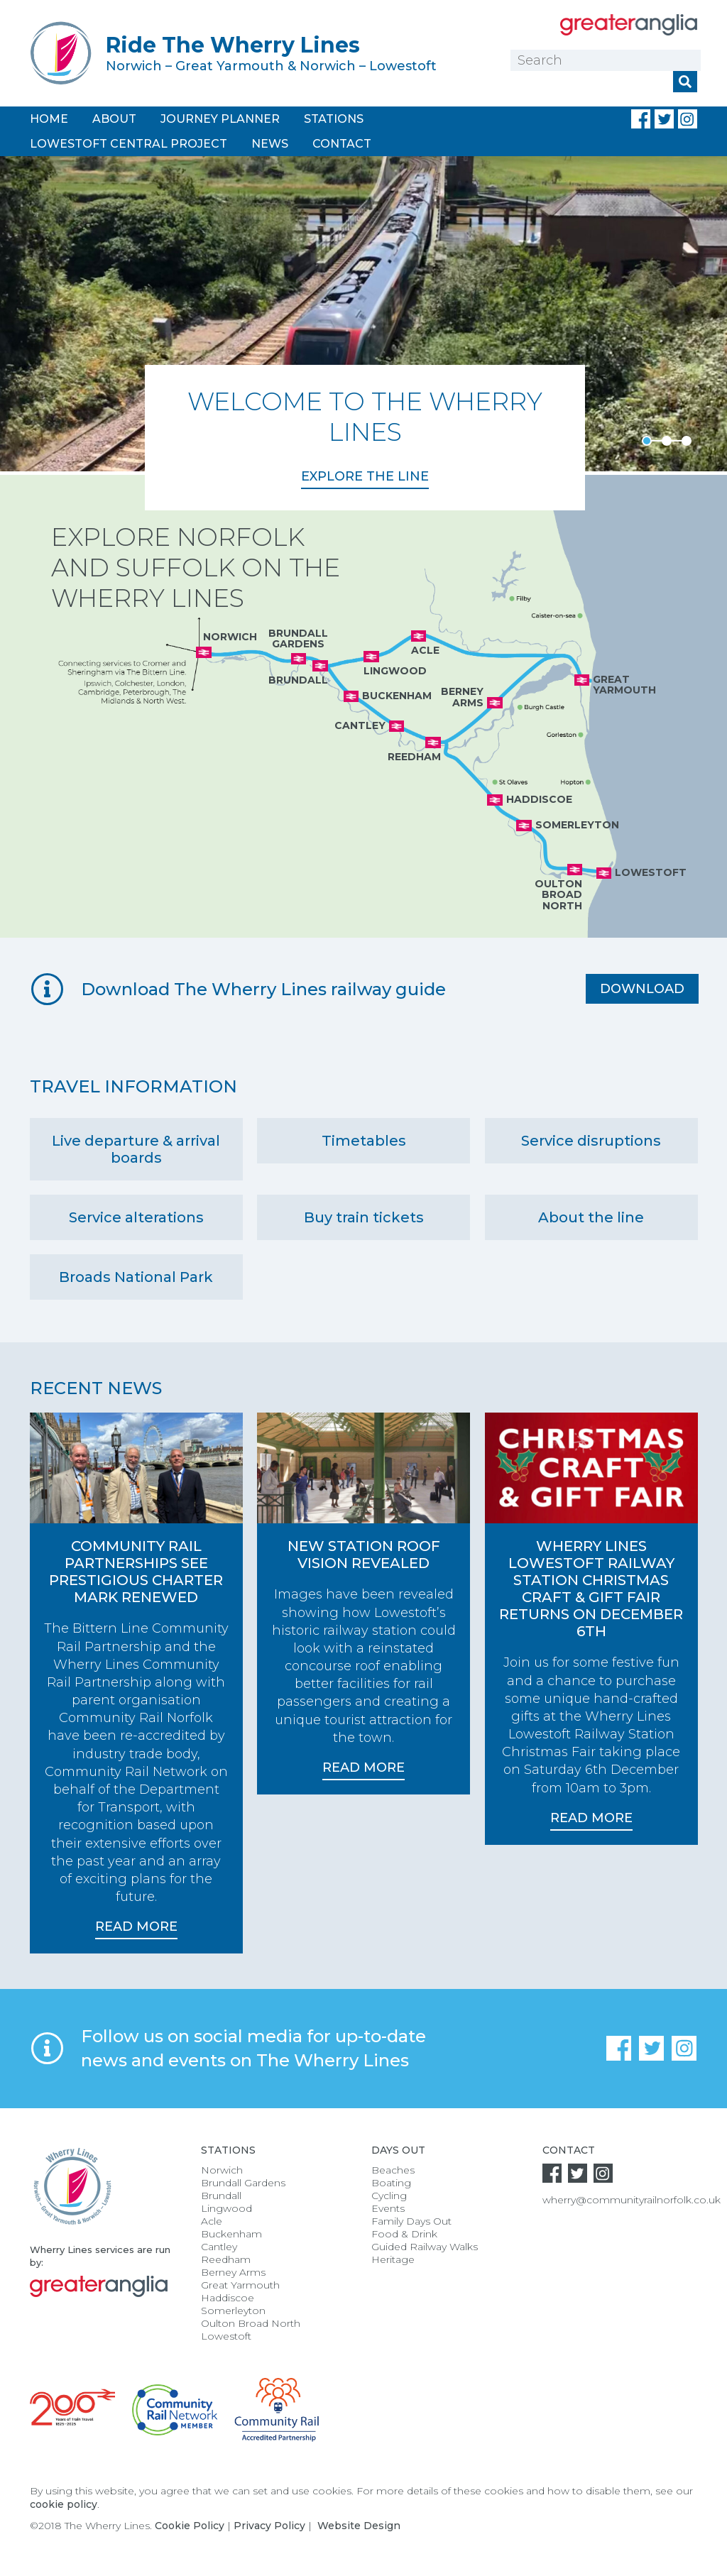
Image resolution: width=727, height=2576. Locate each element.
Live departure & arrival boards (136, 1149)
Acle (211, 2221)
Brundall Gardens (243, 2182)
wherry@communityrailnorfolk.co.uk (631, 2199)
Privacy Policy (269, 2525)
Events (388, 2208)
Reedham (226, 2259)
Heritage (393, 2259)
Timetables (364, 1140)
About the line (591, 1217)
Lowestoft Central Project (128, 143)
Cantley (219, 2246)
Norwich (222, 2170)
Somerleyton (233, 2310)
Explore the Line (365, 476)
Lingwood (226, 2208)
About (114, 119)
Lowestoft (226, 2336)
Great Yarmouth (240, 2285)
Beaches (393, 2170)
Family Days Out (411, 2221)
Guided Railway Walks (424, 2246)
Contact (341, 143)
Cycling (389, 2195)
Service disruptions (591, 1140)
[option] (363, 333)
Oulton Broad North (250, 2323)
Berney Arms (233, 2272)
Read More (136, 1926)
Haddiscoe (227, 2297)
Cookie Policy (189, 2525)
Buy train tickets (364, 1217)
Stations (334, 119)
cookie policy (63, 2504)
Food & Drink (404, 2233)
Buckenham (231, 2233)
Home (49, 119)
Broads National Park (136, 1277)
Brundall (221, 2195)
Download (642, 989)
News (269, 143)
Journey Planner (220, 119)
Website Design (358, 2525)
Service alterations (136, 1217)
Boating (391, 2182)
